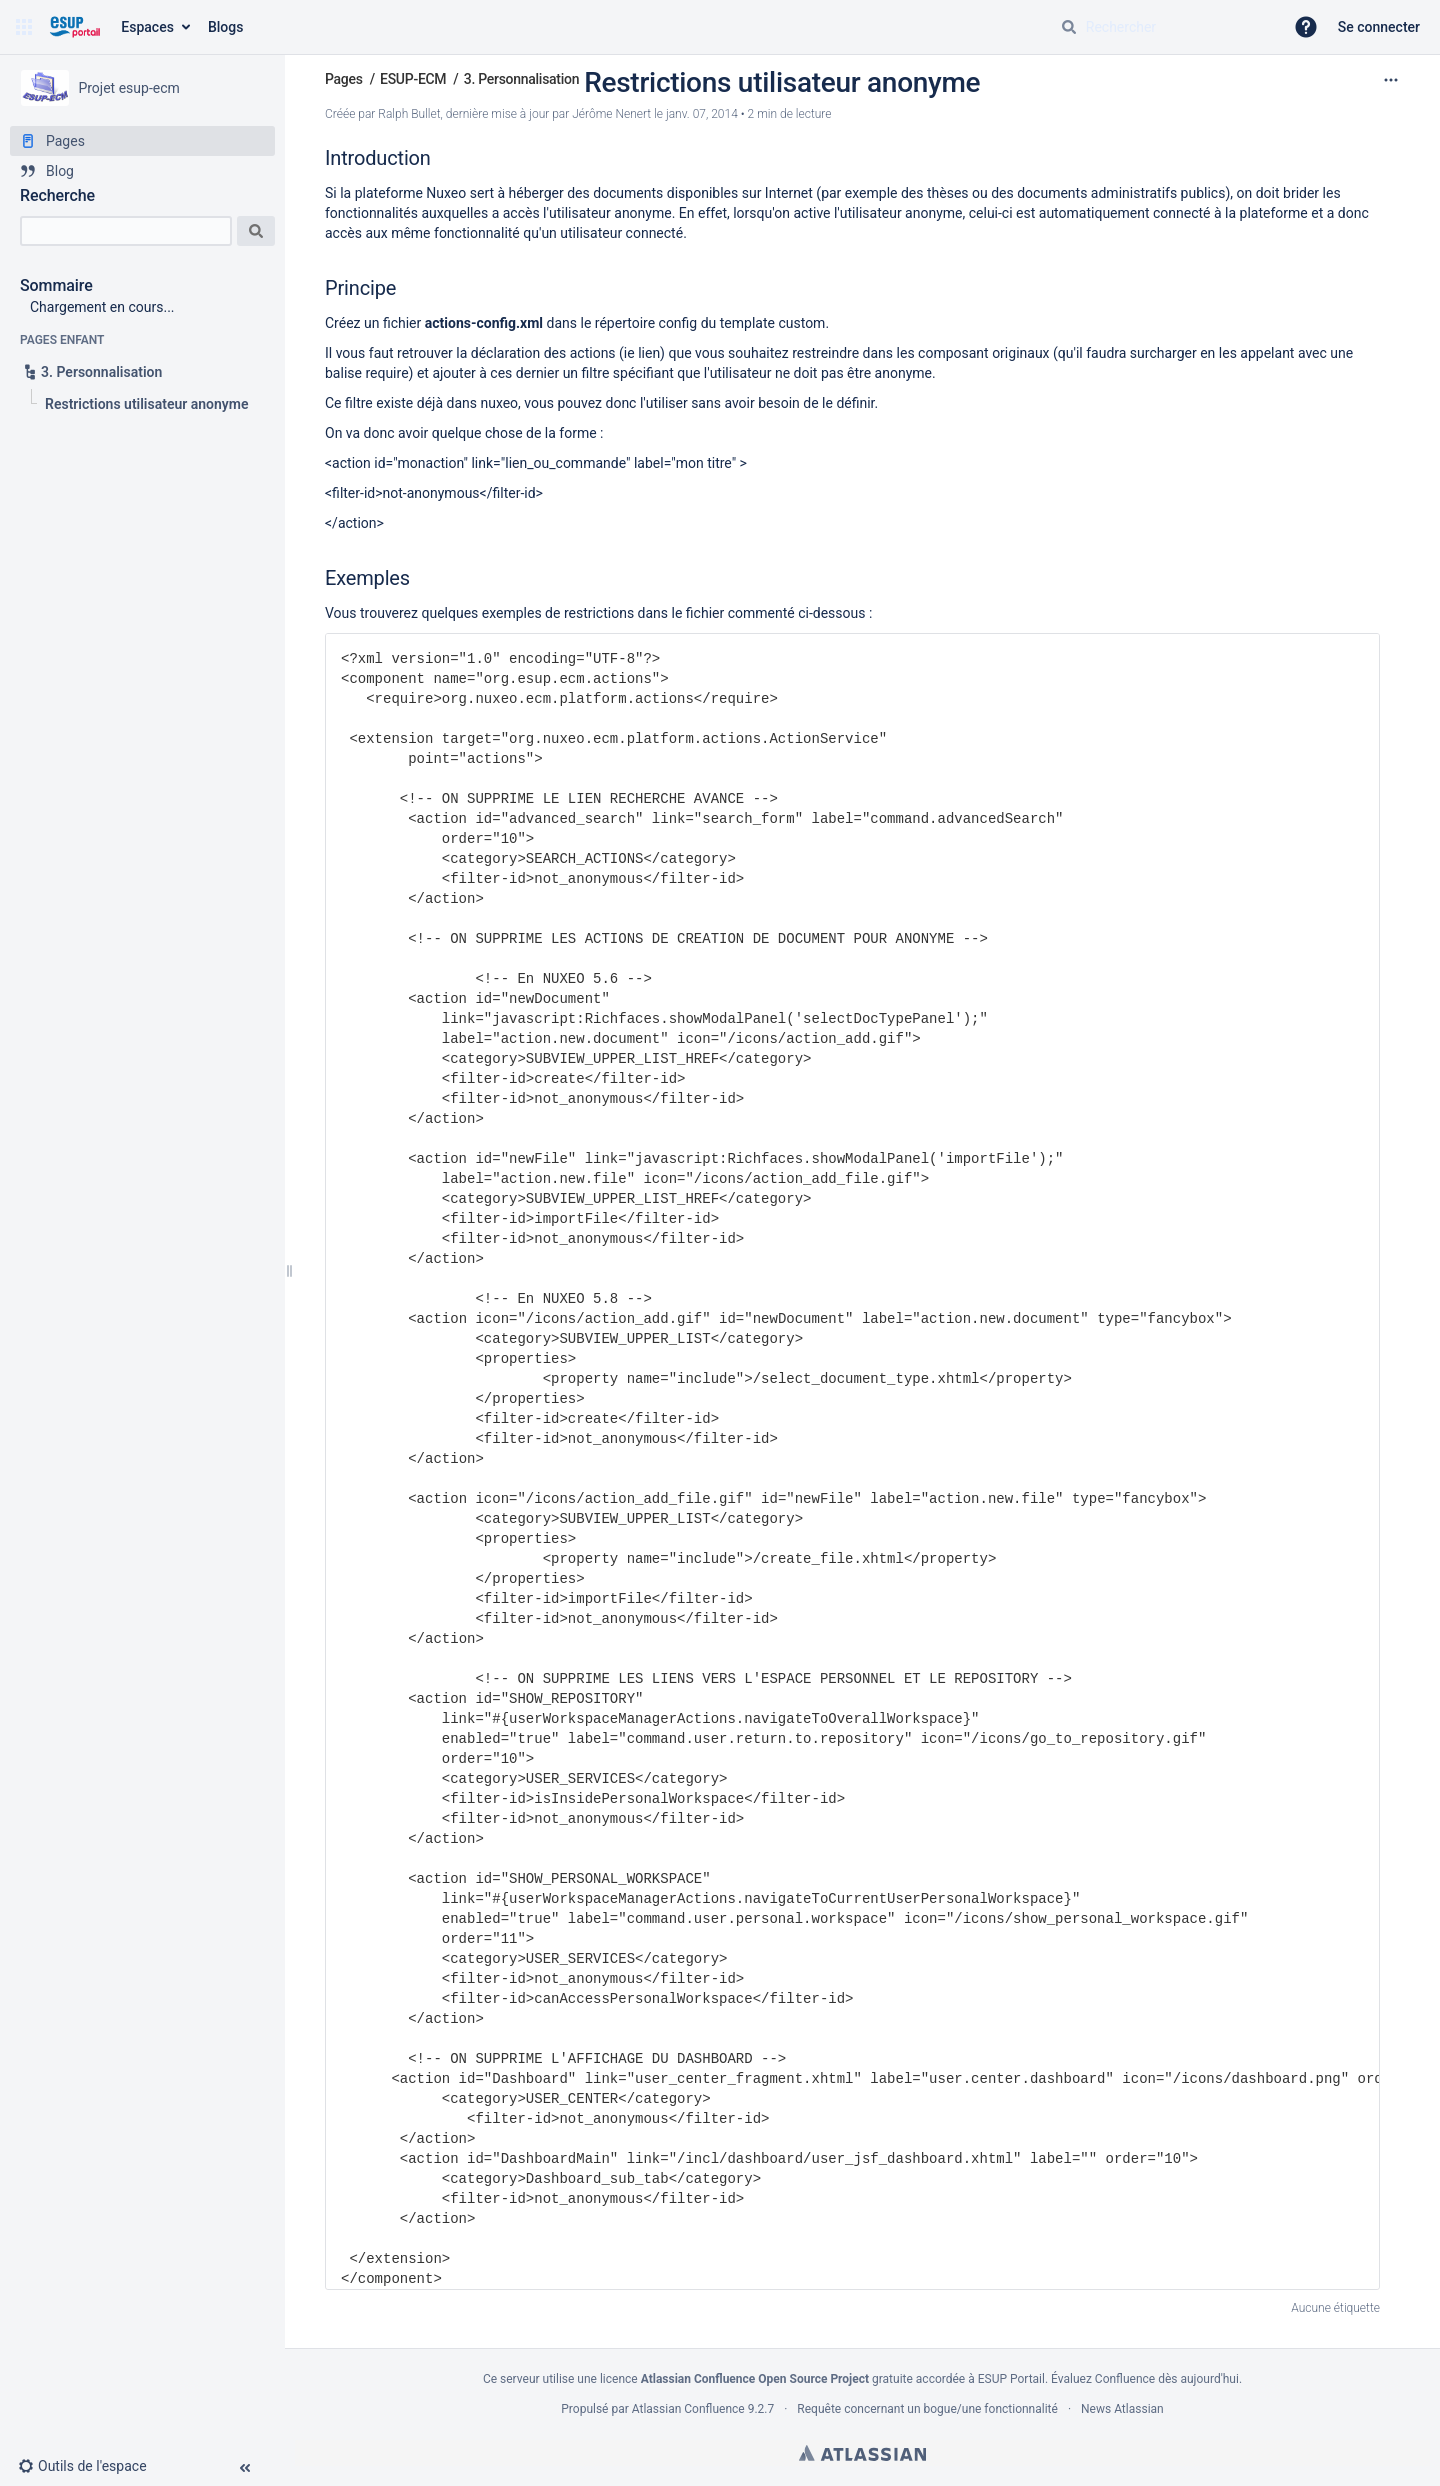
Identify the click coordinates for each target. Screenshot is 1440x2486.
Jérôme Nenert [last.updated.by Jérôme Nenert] (611, 114)
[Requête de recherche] (1164, 27)
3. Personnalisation (521, 79)
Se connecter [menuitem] (1379, 27)
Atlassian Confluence (688, 2409)
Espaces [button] (147, 27)
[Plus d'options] (1391, 80)
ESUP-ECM (413, 79)
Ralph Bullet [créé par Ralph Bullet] (409, 114)
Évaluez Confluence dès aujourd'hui (1145, 2379)
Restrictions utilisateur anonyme (782, 82)
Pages (344, 79)
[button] (24, 27)
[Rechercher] (1069, 27)
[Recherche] (126, 231)
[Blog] (142, 171)
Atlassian (862, 2453)
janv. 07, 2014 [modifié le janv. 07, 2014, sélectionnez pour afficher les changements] (702, 114)
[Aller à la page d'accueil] (74, 27)
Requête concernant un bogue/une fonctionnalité (927, 2409)
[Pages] (142, 141)
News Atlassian (1122, 2409)
